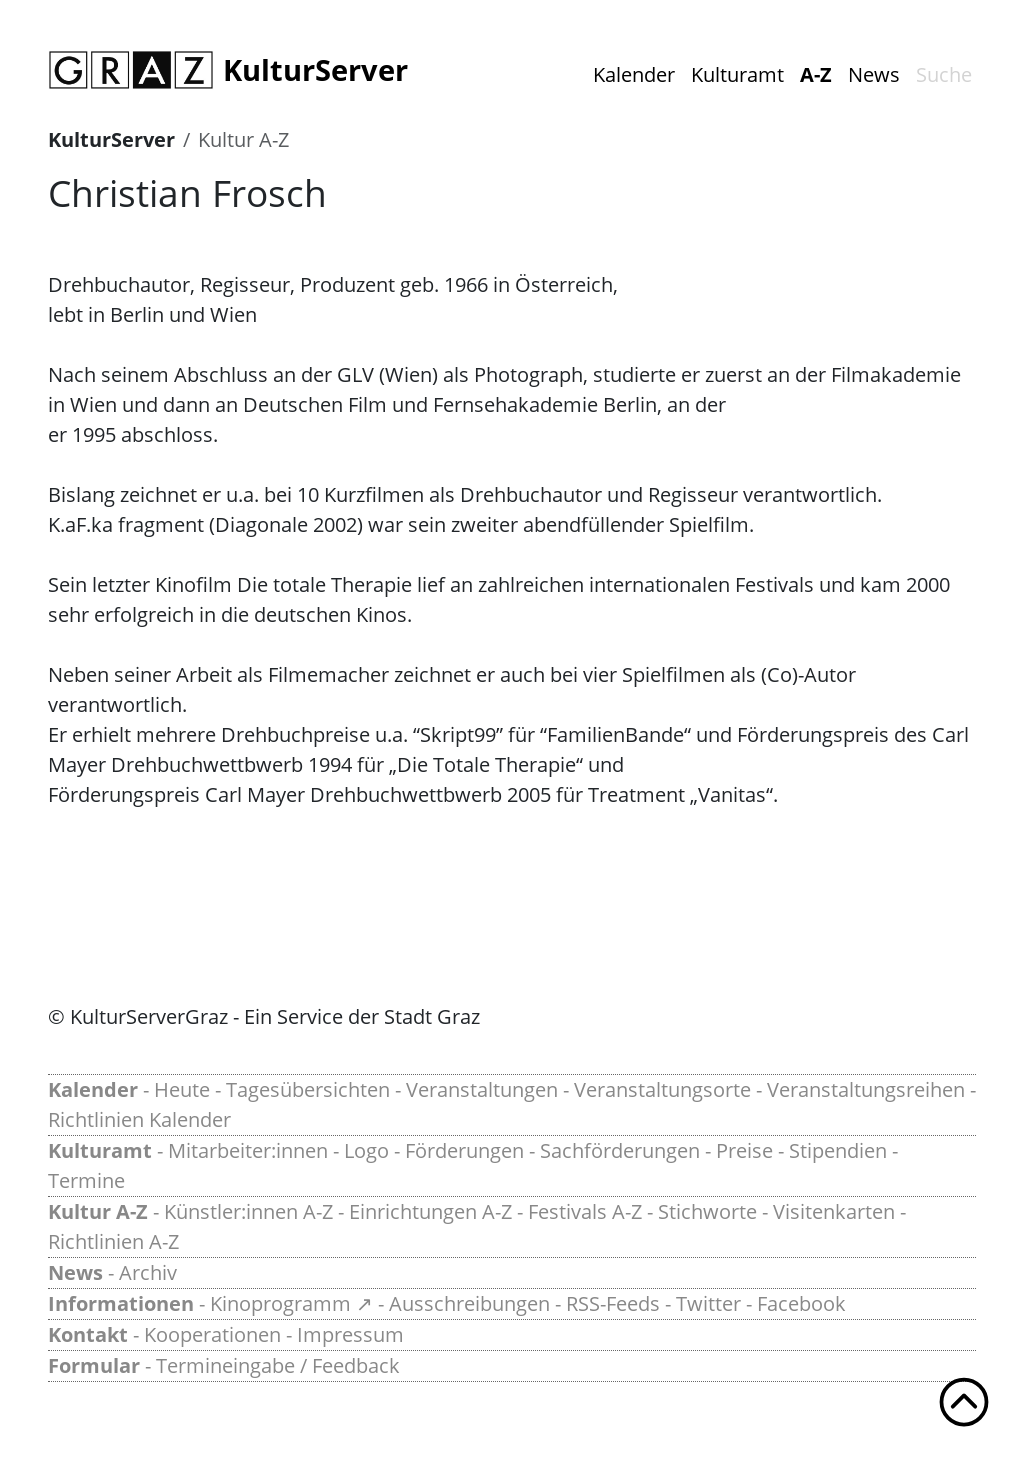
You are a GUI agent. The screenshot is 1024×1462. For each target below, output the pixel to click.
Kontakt (88, 1334)
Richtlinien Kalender (139, 1119)
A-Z (816, 74)
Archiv (148, 1272)
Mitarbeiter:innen (248, 1150)
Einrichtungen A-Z (430, 1211)
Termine (86, 1180)
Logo (366, 1150)
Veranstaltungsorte (662, 1089)
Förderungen (464, 1150)
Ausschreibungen (469, 1303)
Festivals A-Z (585, 1211)
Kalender (634, 74)
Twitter (708, 1303)
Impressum (350, 1334)
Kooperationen (212, 1334)
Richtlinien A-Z (113, 1241)
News (874, 74)
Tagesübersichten (308, 1089)
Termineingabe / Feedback (278, 1365)
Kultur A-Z (243, 139)
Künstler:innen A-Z (248, 1211)
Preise (744, 1150)
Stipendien (838, 1150)
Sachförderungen (620, 1150)
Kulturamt (737, 74)
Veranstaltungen (482, 1089)
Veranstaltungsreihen (866, 1089)
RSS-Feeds (613, 1303)
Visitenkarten (834, 1211)
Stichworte (707, 1211)
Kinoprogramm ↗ (291, 1303)
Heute (182, 1089)
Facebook (801, 1303)
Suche (944, 74)
